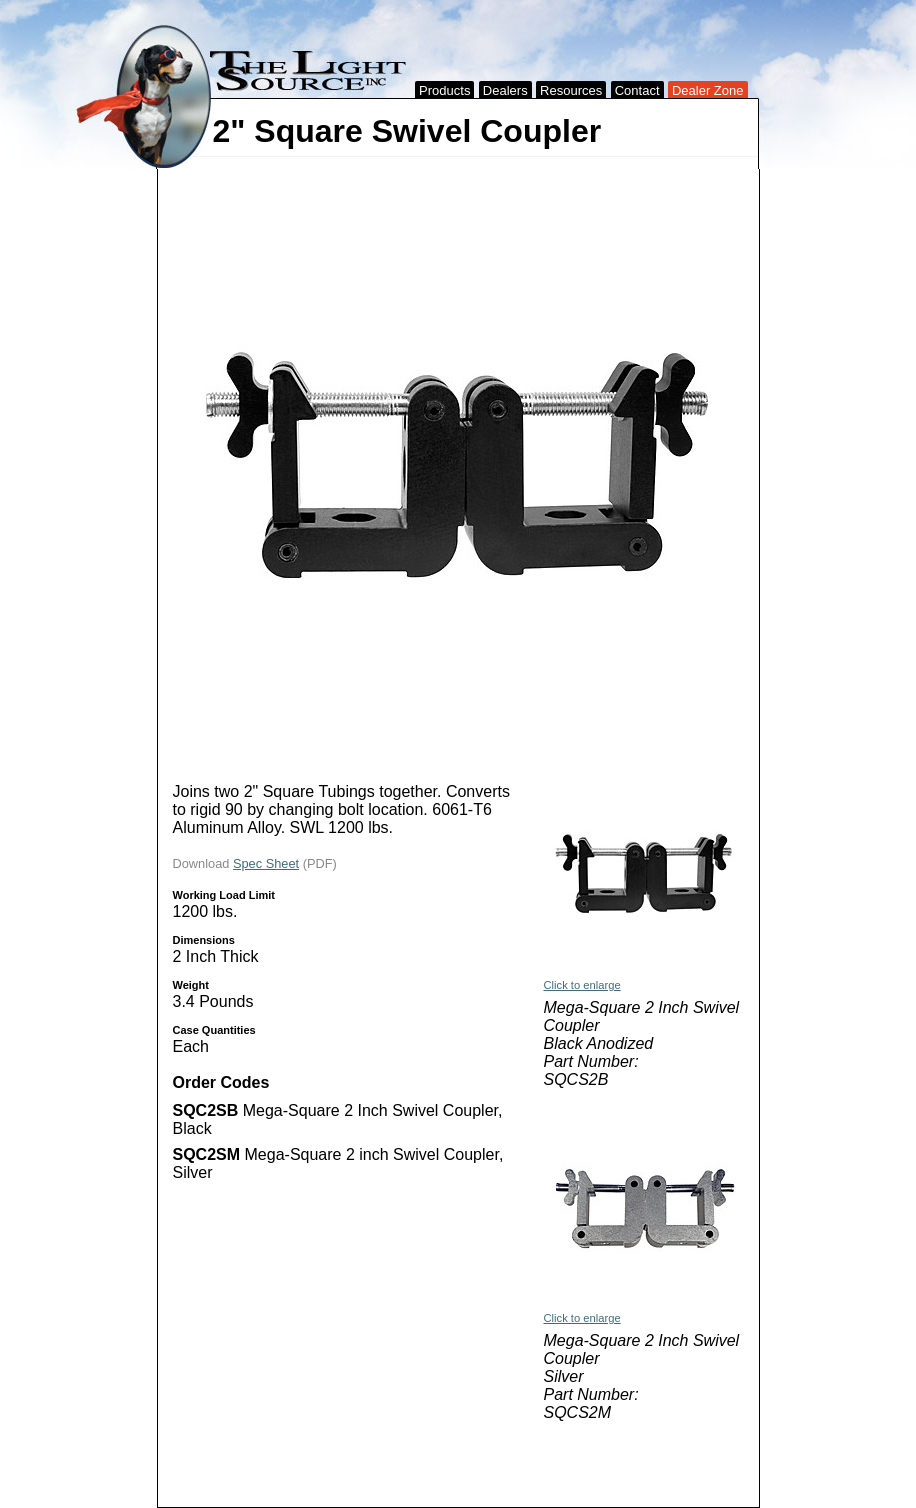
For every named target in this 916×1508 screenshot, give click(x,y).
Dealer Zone (708, 90)
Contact (637, 90)
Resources (571, 90)
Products (444, 90)
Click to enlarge (582, 985)
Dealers (505, 90)
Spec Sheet (266, 863)
